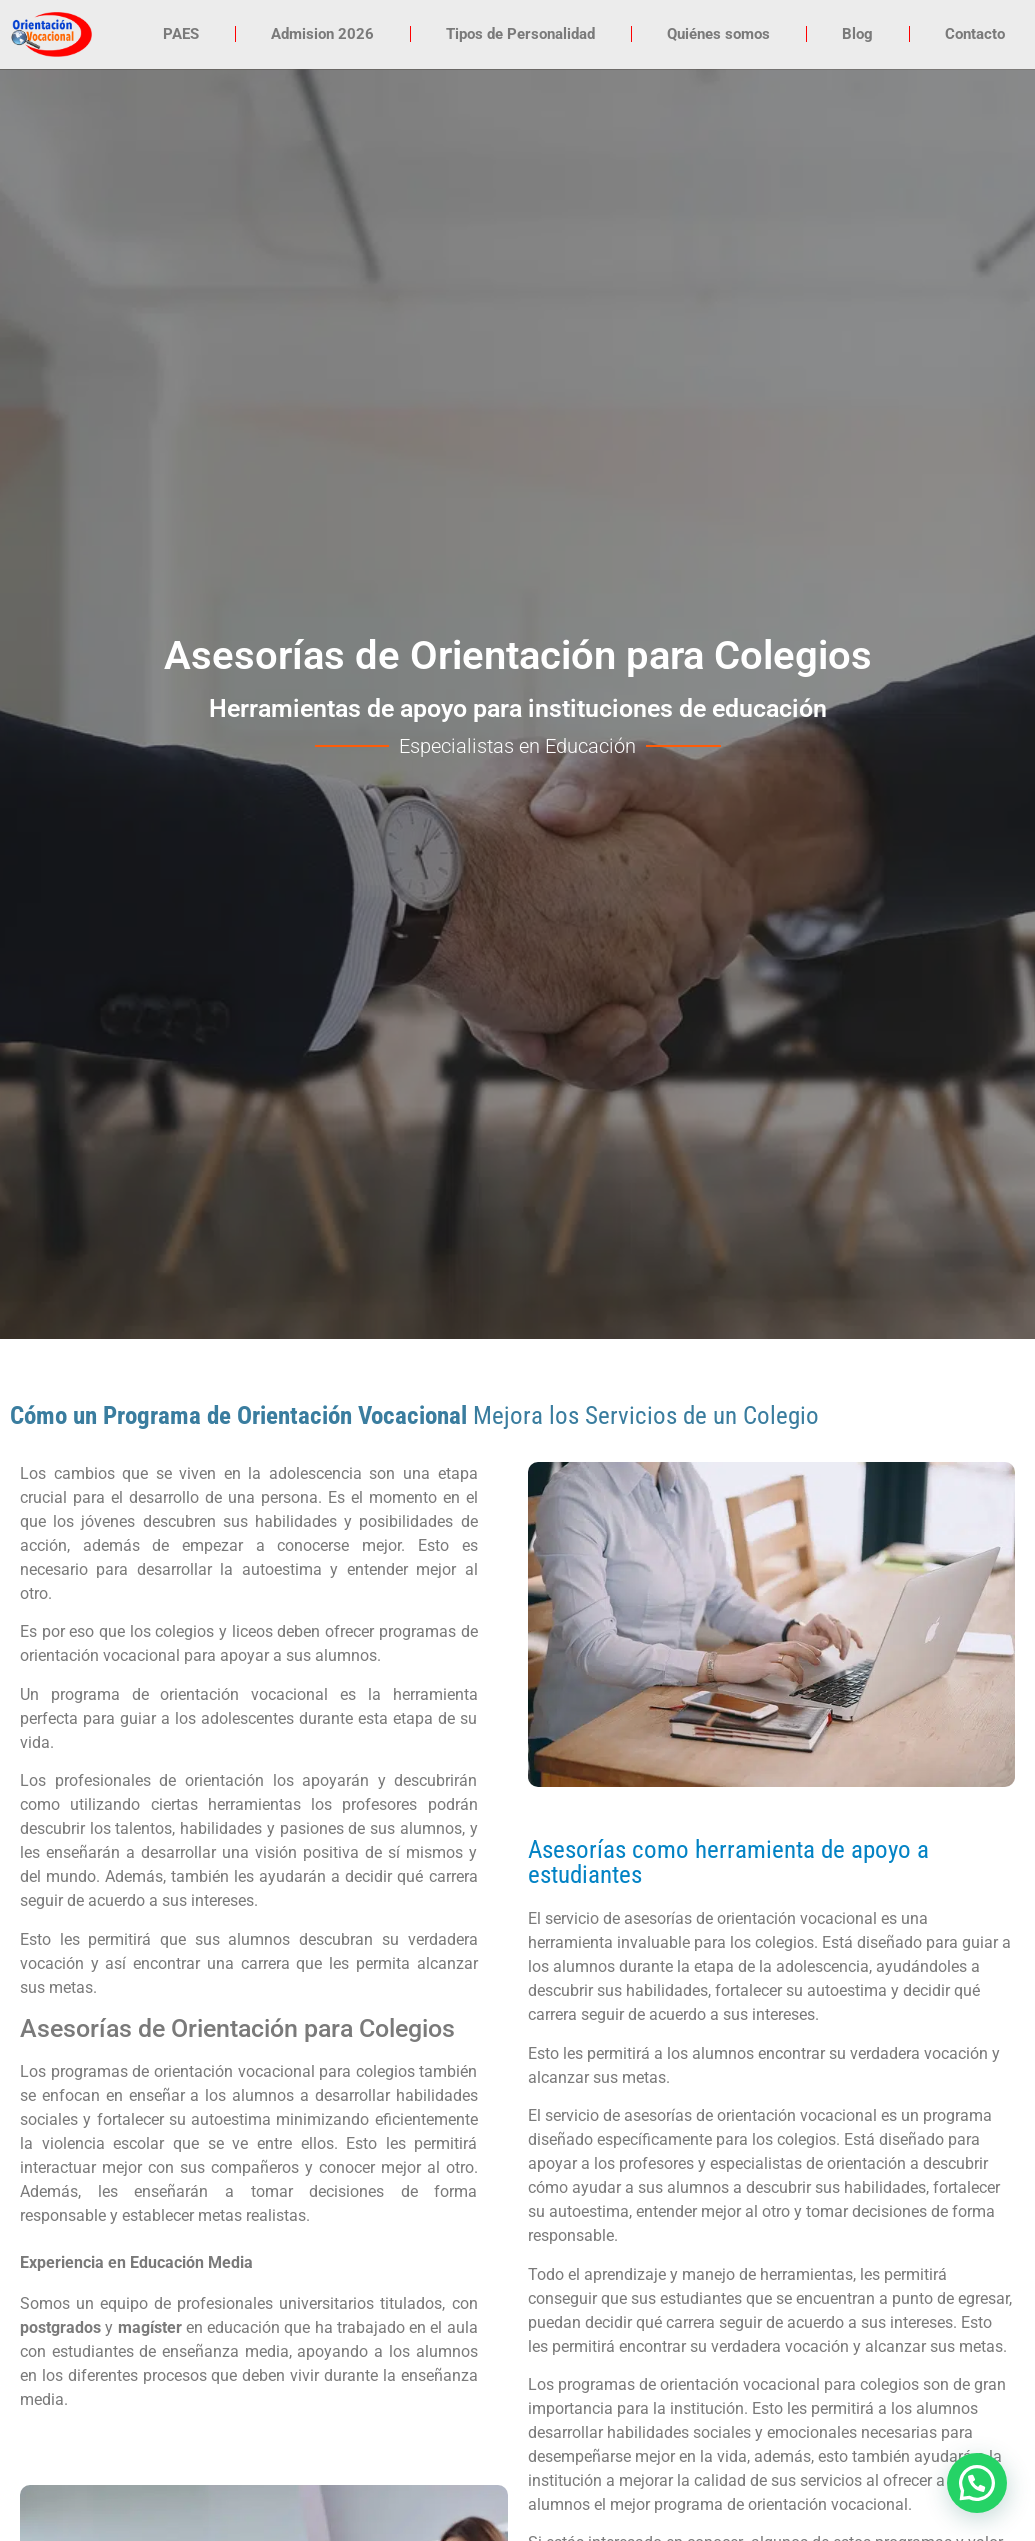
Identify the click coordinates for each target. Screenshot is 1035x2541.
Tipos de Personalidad (520, 34)
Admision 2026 (322, 34)
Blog (857, 34)
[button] (977, 2483)
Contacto (975, 34)
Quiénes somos (718, 34)
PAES (181, 34)
